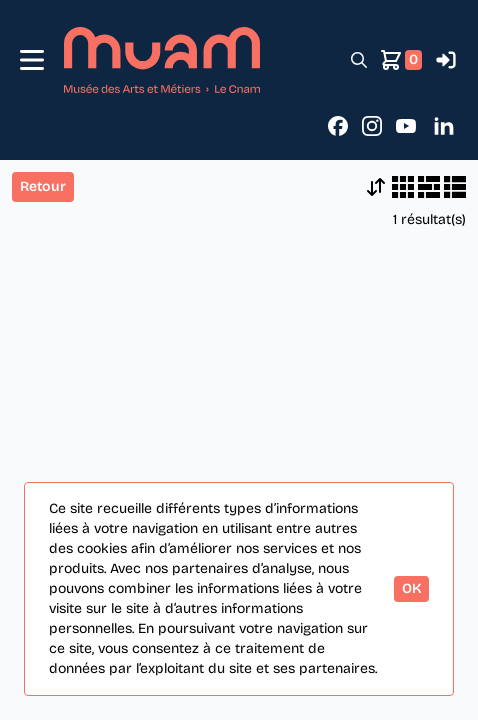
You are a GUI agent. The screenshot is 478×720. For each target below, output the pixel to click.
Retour (43, 186)
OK (411, 588)
